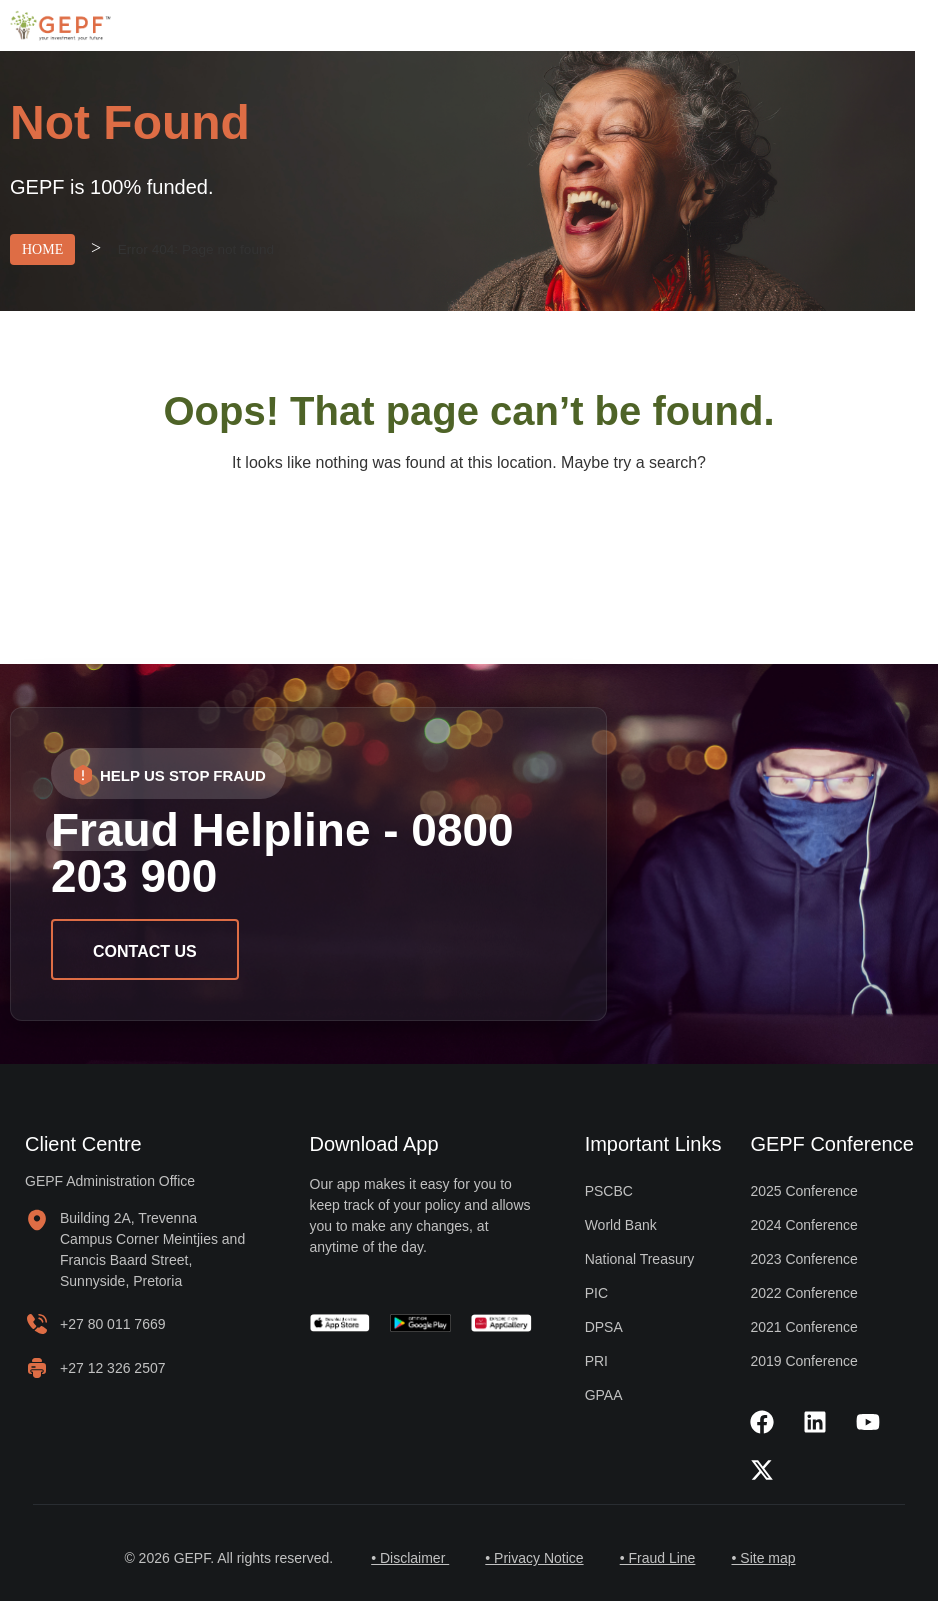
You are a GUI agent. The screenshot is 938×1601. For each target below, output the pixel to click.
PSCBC (609, 1191)
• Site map (769, 1558)
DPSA (604, 1327)
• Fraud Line (660, 1558)
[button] (168, 773)
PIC (596, 1293)
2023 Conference (803, 1259)
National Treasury (640, 1259)
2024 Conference (803, 1225)
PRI (596, 1361)
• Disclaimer (404, 1558)
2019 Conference (803, 1361)
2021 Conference (803, 1327)
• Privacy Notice (532, 1558)
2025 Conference (803, 1191)
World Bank (621, 1225)
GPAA (604, 1395)
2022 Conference (803, 1293)
